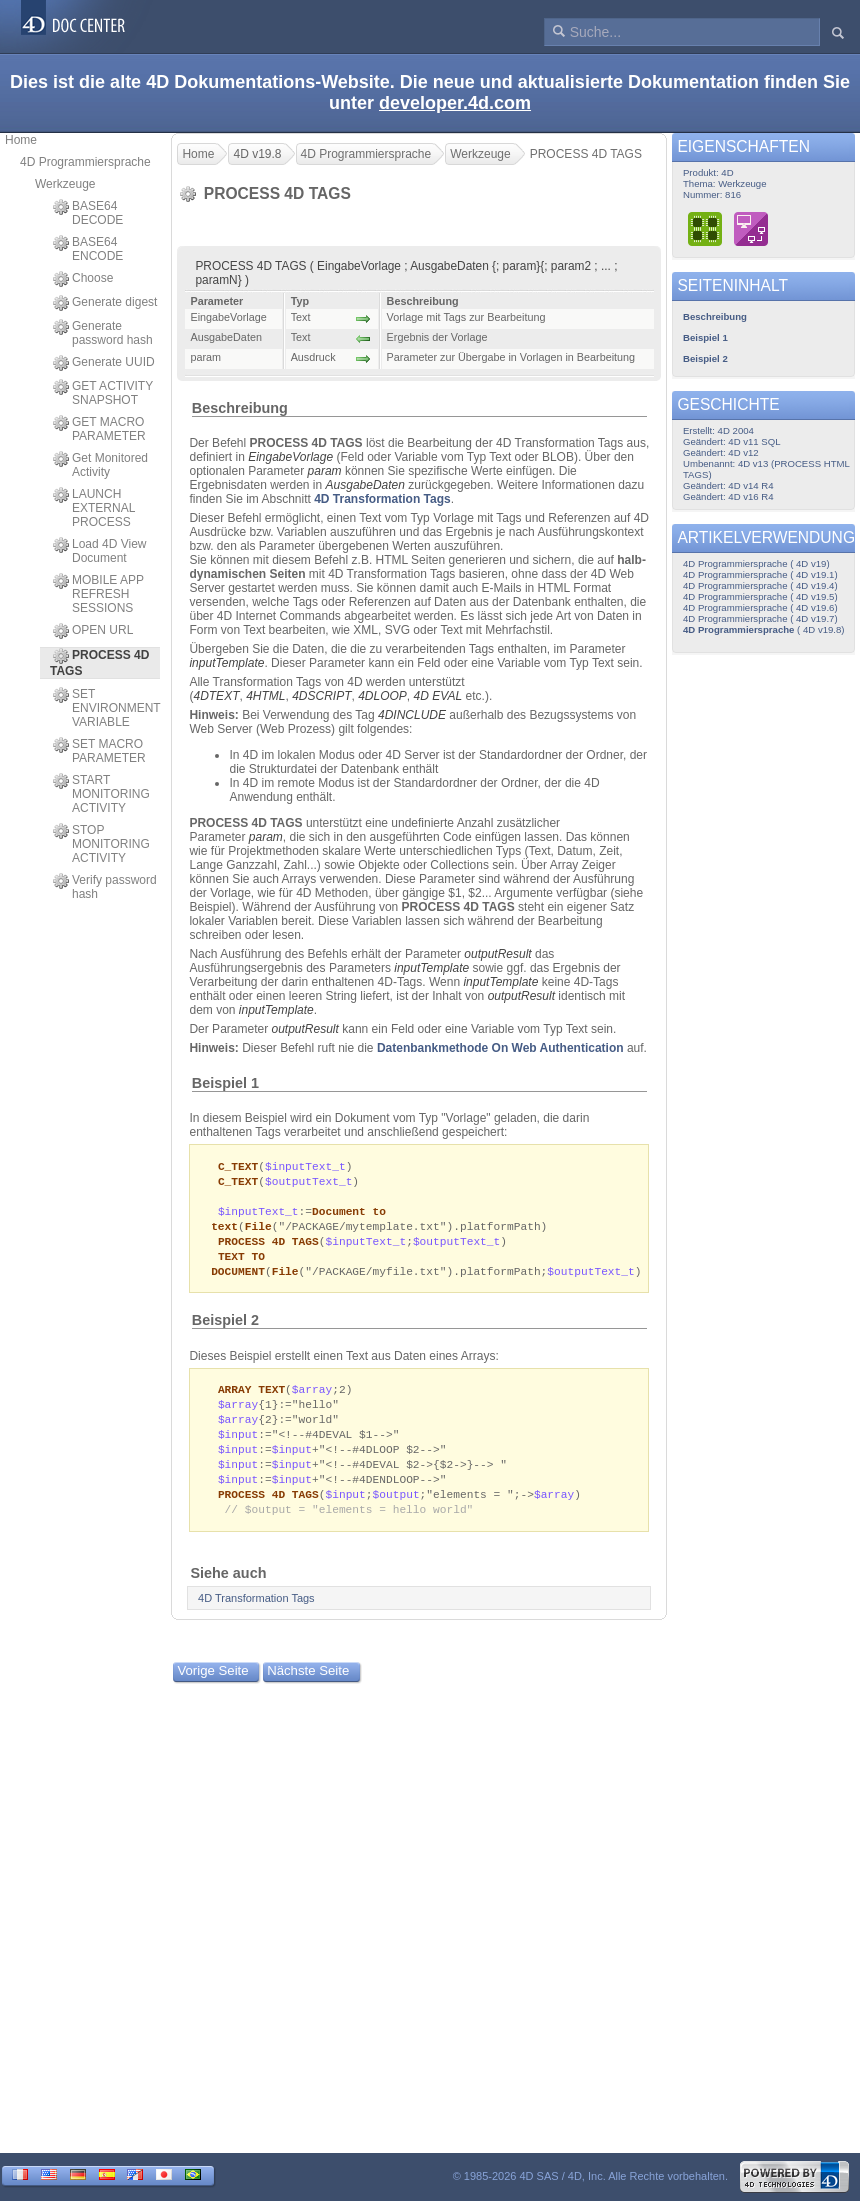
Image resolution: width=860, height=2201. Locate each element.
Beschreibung (240, 408)
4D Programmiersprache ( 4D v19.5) (760, 596)
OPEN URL (93, 631)
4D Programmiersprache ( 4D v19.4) (760, 585)
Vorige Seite (213, 1687)
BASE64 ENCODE (88, 249)
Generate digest (105, 303)
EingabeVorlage (290, 457)
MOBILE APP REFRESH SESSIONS (98, 594)
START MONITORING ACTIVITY (101, 794)
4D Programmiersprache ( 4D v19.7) (760, 618)
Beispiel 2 (225, 1328)
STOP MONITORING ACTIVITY (101, 844)
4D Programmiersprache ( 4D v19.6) (760, 607)
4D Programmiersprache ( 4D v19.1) (760, 574)
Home (21, 140)
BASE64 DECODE (88, 213)
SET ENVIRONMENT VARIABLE (106, 708)
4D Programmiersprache (85, 162)
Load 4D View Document (100, 551)
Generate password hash (103, 333)
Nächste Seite (308, 1687)
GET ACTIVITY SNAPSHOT (103, 393)
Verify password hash (105, 887)
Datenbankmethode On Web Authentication (500, 1048)
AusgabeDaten (365, 485)
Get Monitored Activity (100, 465)
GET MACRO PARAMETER (99, 429)
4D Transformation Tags (382, 499)
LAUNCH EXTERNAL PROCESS (94, 508)
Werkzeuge (65, 184)
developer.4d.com (455, 103)
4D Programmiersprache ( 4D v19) (756, 563)
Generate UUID (104, 363)
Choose (83, 279)
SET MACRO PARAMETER (99, 751)
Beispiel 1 (225, 1083)
